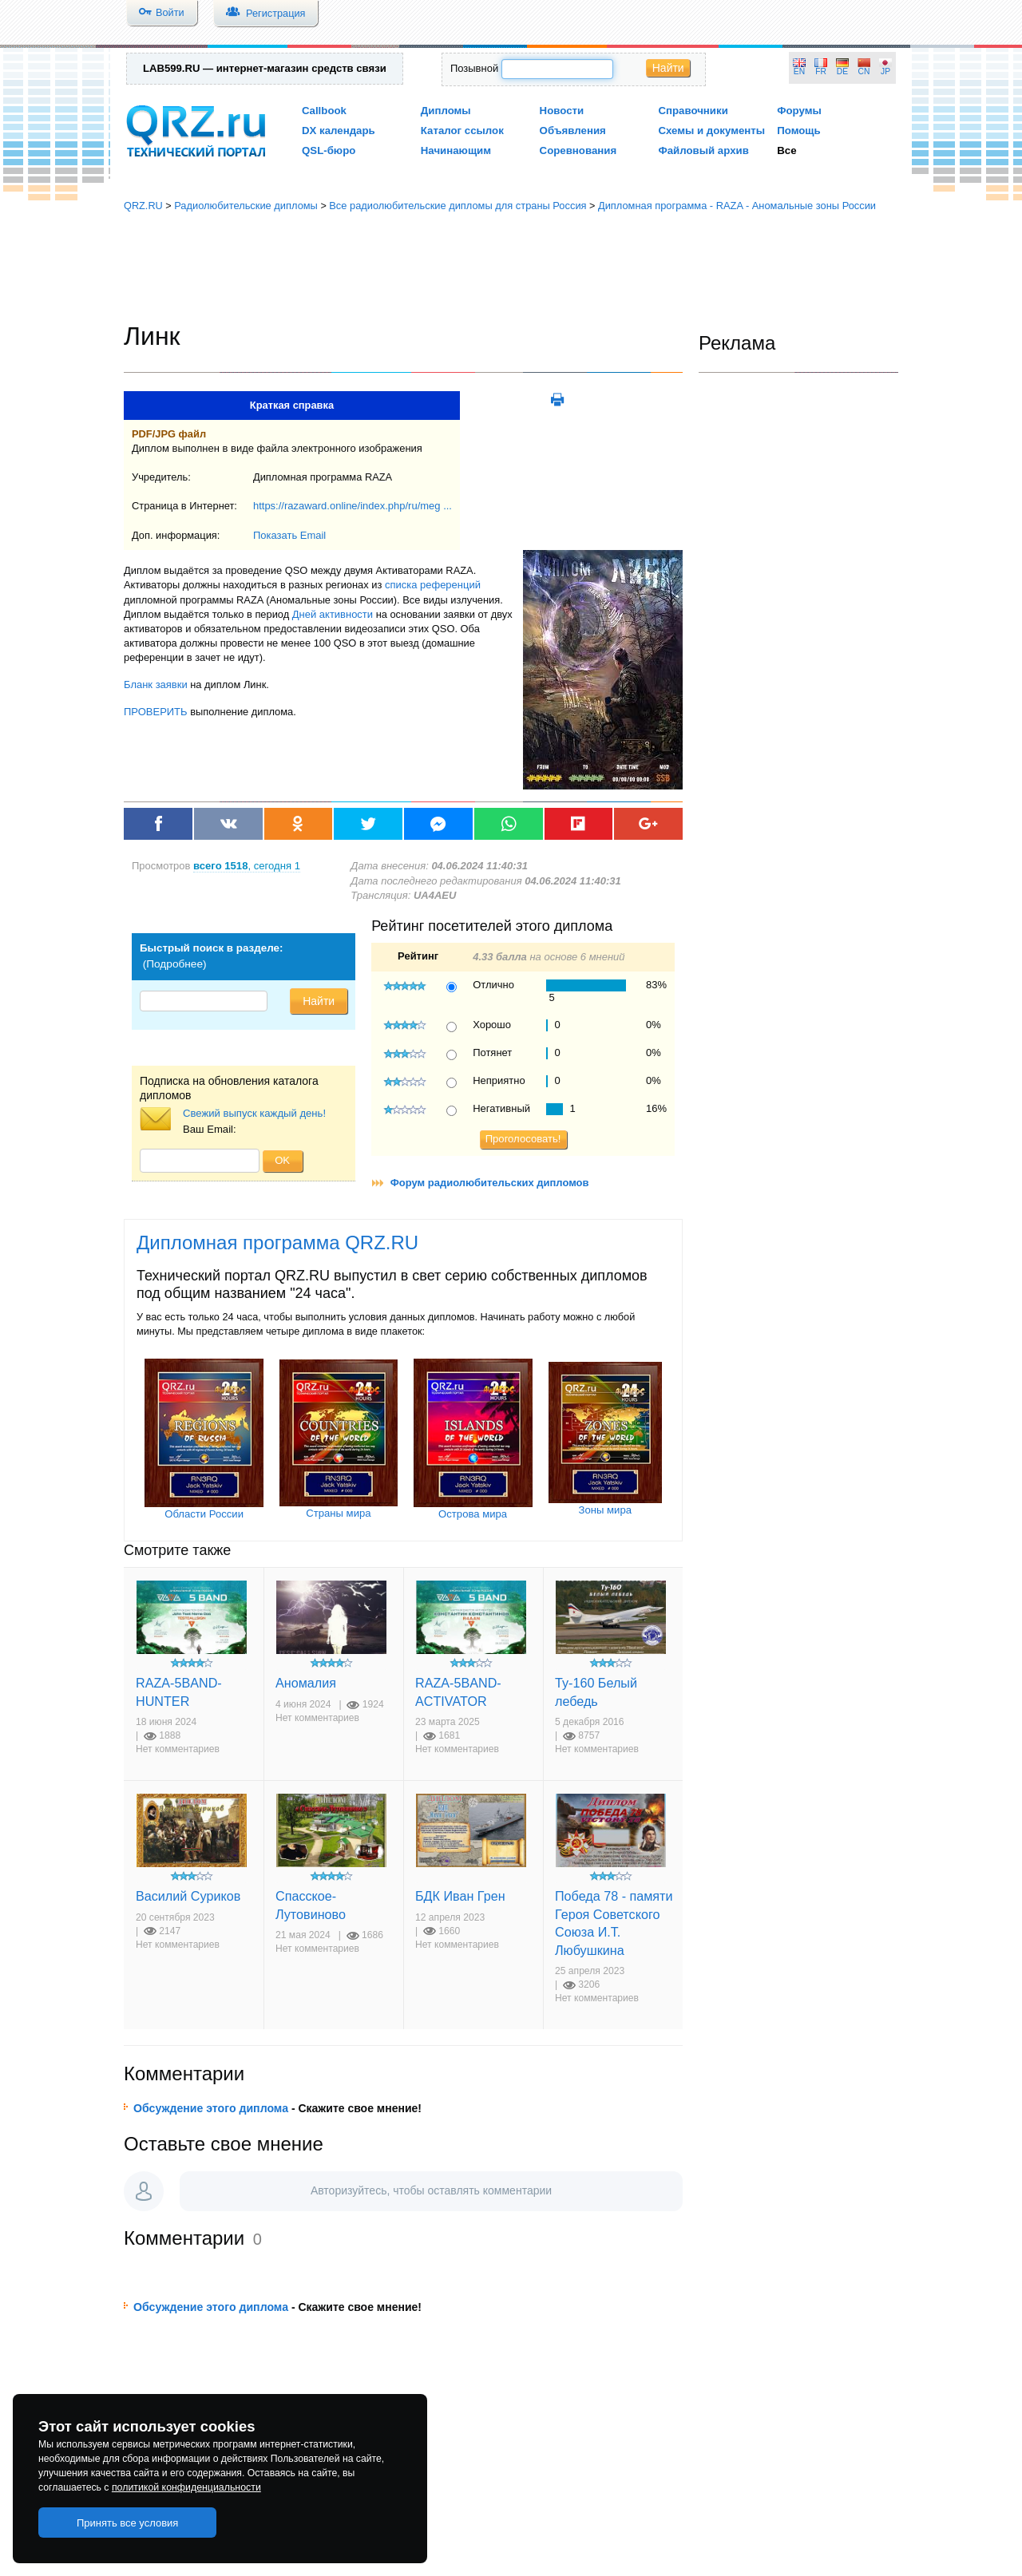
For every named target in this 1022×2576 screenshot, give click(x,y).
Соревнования (578, 150)
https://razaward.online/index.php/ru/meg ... (352, 506)
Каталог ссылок (462, 131)
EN (799, 71)
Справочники (692, 111)
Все (786, 150)
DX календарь (338, 131)
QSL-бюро (328, 150)
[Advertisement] (511, 267)
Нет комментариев (178, 1749)
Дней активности (332, 614)
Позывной (474, 68)
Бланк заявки (156, 684)
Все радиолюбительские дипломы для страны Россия (457, 206)
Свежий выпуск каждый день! (254, 1113)
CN (864, 71)
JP (885, 71)
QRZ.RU (143, 206)
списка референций (433, 585)
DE (842, 71)
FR (820, 71)
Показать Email (289, 535)
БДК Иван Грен (460, 1896)
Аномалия (305, 1683)
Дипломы (446, 111)
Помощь (799, 131)
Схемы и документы (711, 131)
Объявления (573, 131)
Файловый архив (703, 150)
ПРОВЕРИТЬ (156, 712)
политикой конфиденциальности (186, 2487)
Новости (562, 111)
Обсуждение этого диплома (210, 2108)
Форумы (799, 111)
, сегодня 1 (246, 866)
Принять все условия (128, 2523)
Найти (668, 67)
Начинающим (456, 150)
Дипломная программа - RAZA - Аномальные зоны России (737, 206)
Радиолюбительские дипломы (246, 206)
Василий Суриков (188, 1896)
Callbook (324, 111)
